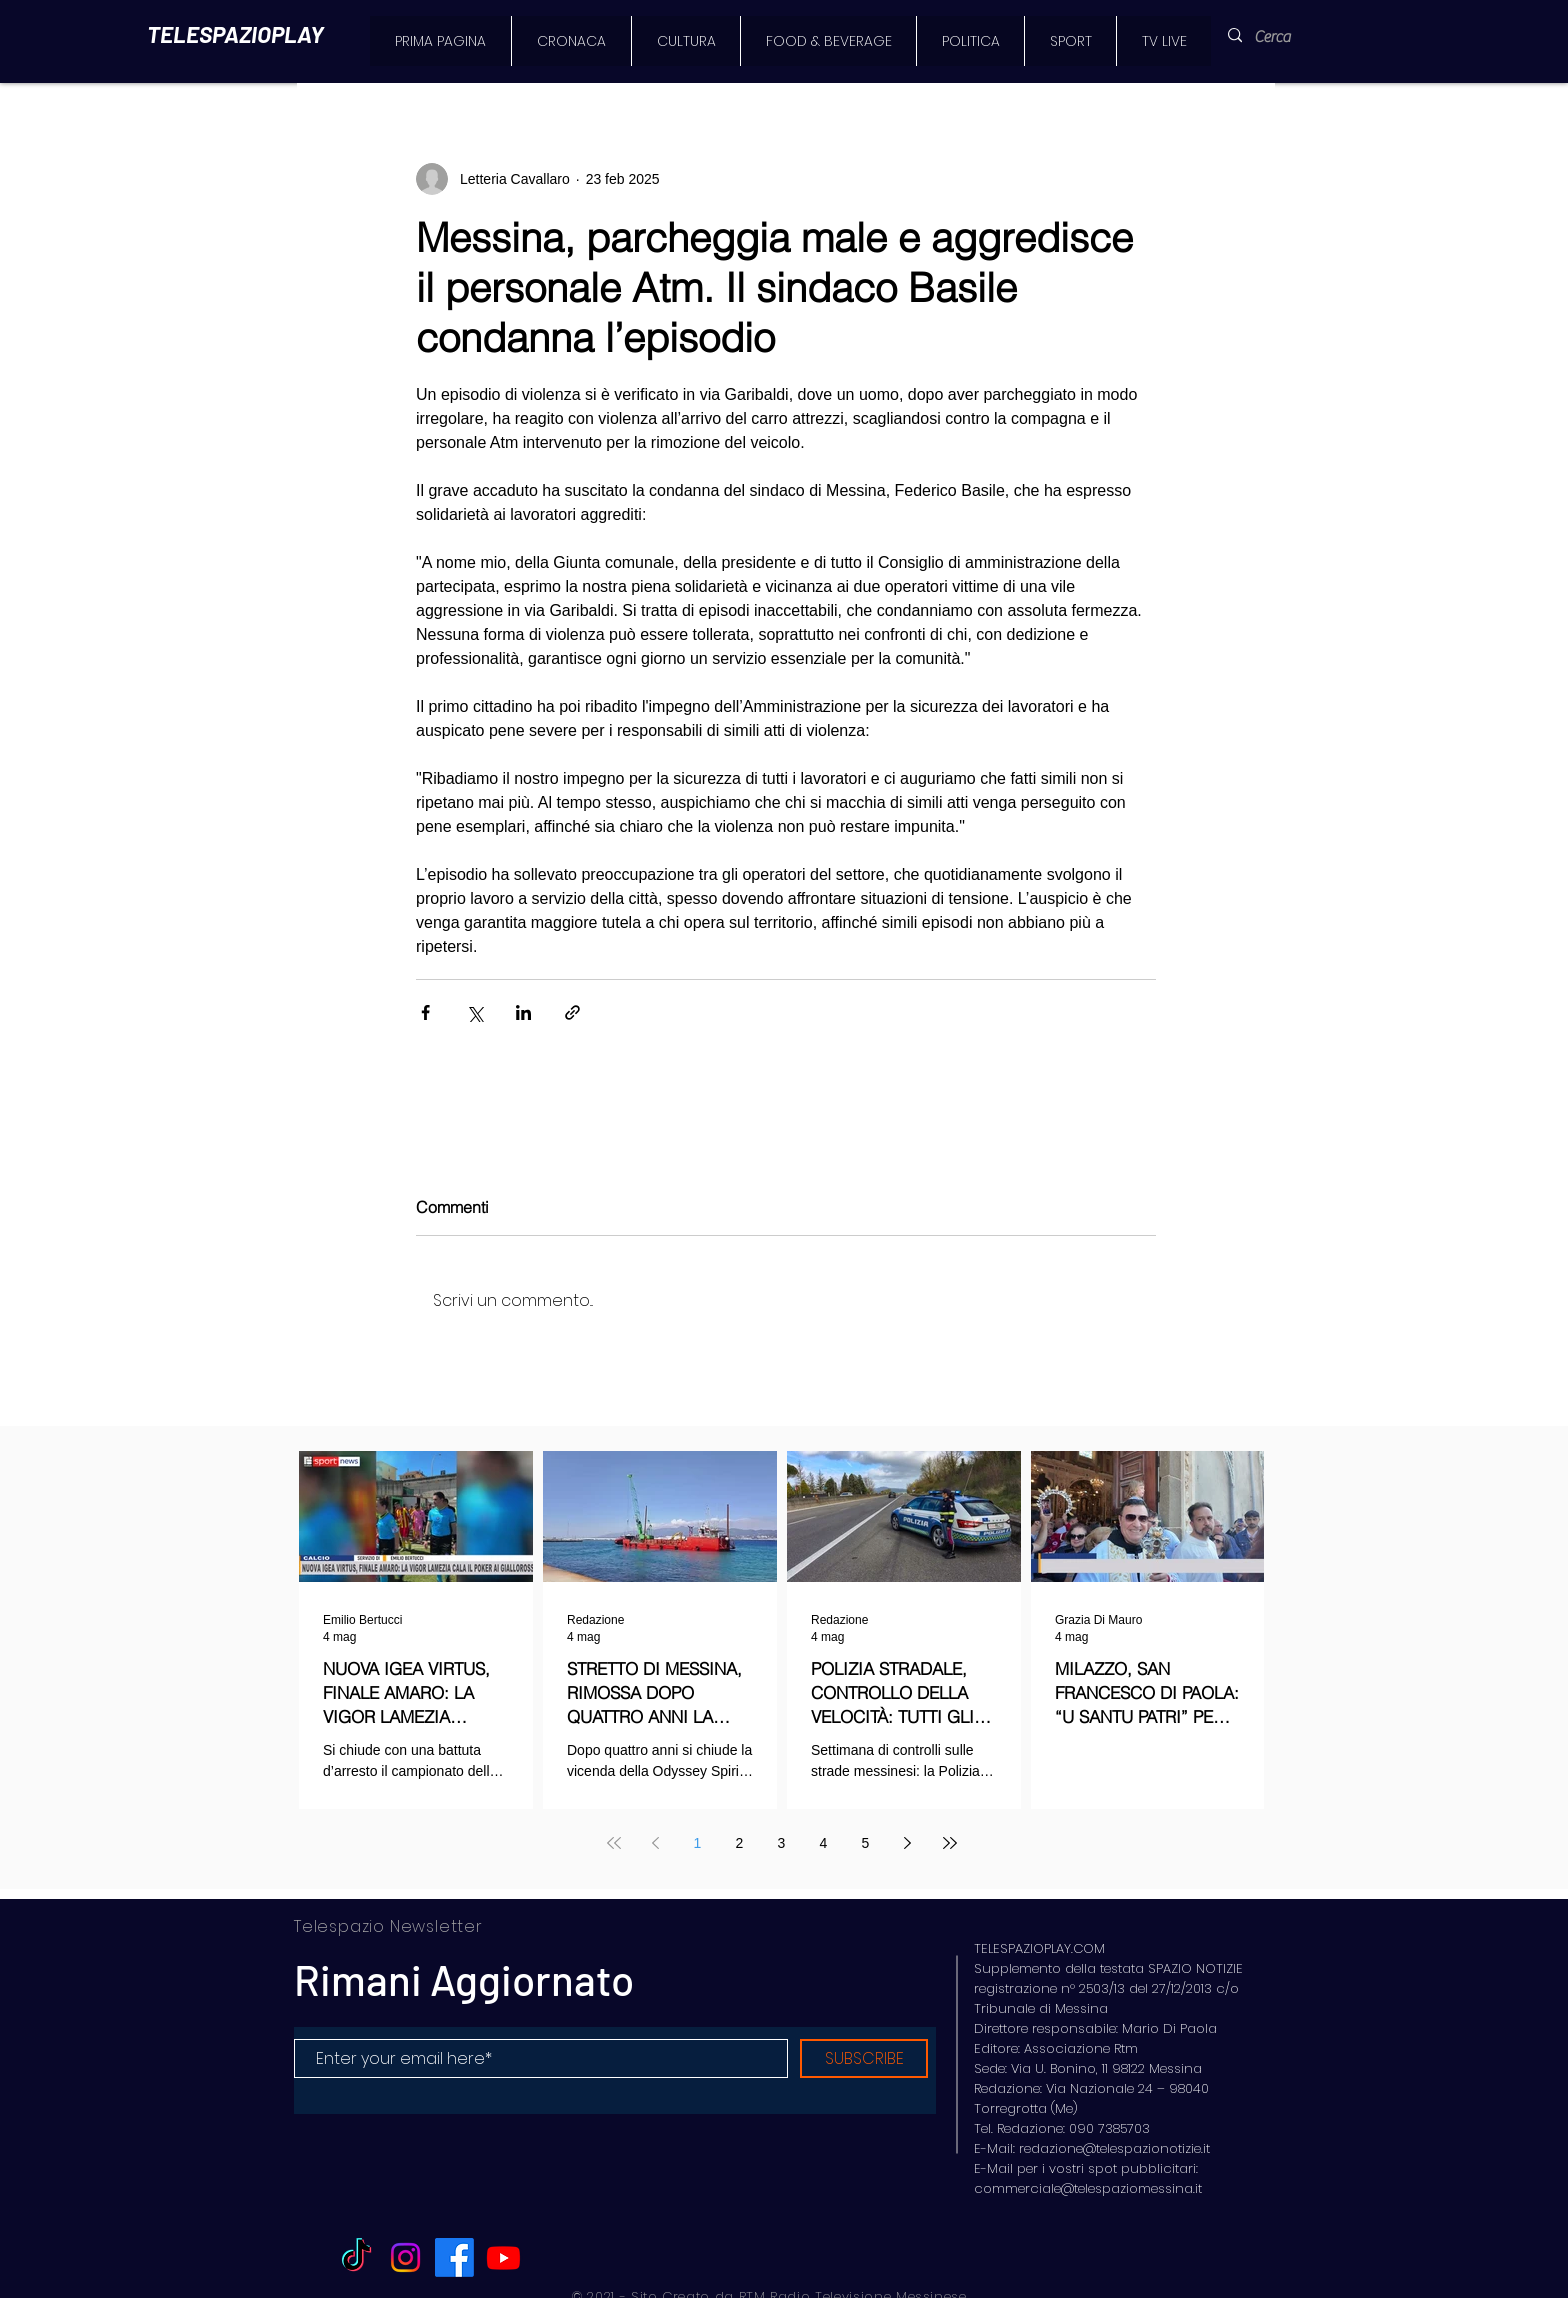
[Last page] (950, 1843)
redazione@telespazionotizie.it (1114, 2148)
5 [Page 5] (866, 1843)
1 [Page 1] (698, 1843)
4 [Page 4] (824, 1843)
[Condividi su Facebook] (425, 1012)
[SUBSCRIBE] (864, 2058)
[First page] (614, 1843)
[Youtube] (503, 2257)
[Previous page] (656, 1843)
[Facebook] (454, 2257)
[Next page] (908, 1843)
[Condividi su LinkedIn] (523, 1012)
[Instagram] (405, 2257)
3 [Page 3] (782, 1843)
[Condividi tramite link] (572, 1012)
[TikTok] (356, 2257)
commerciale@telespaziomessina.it (1088, 2188)
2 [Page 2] (740, 1843)
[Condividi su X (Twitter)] (474, 1012)
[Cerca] (1284, 37)
